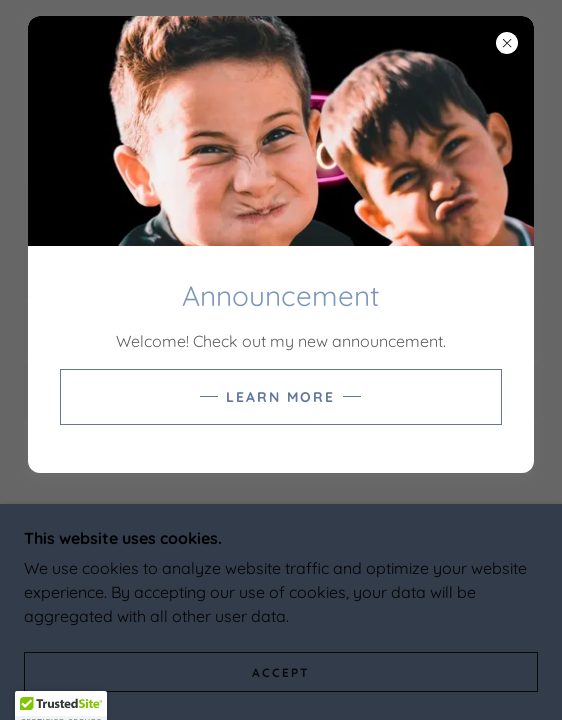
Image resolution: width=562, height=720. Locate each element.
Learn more (280, 397)
